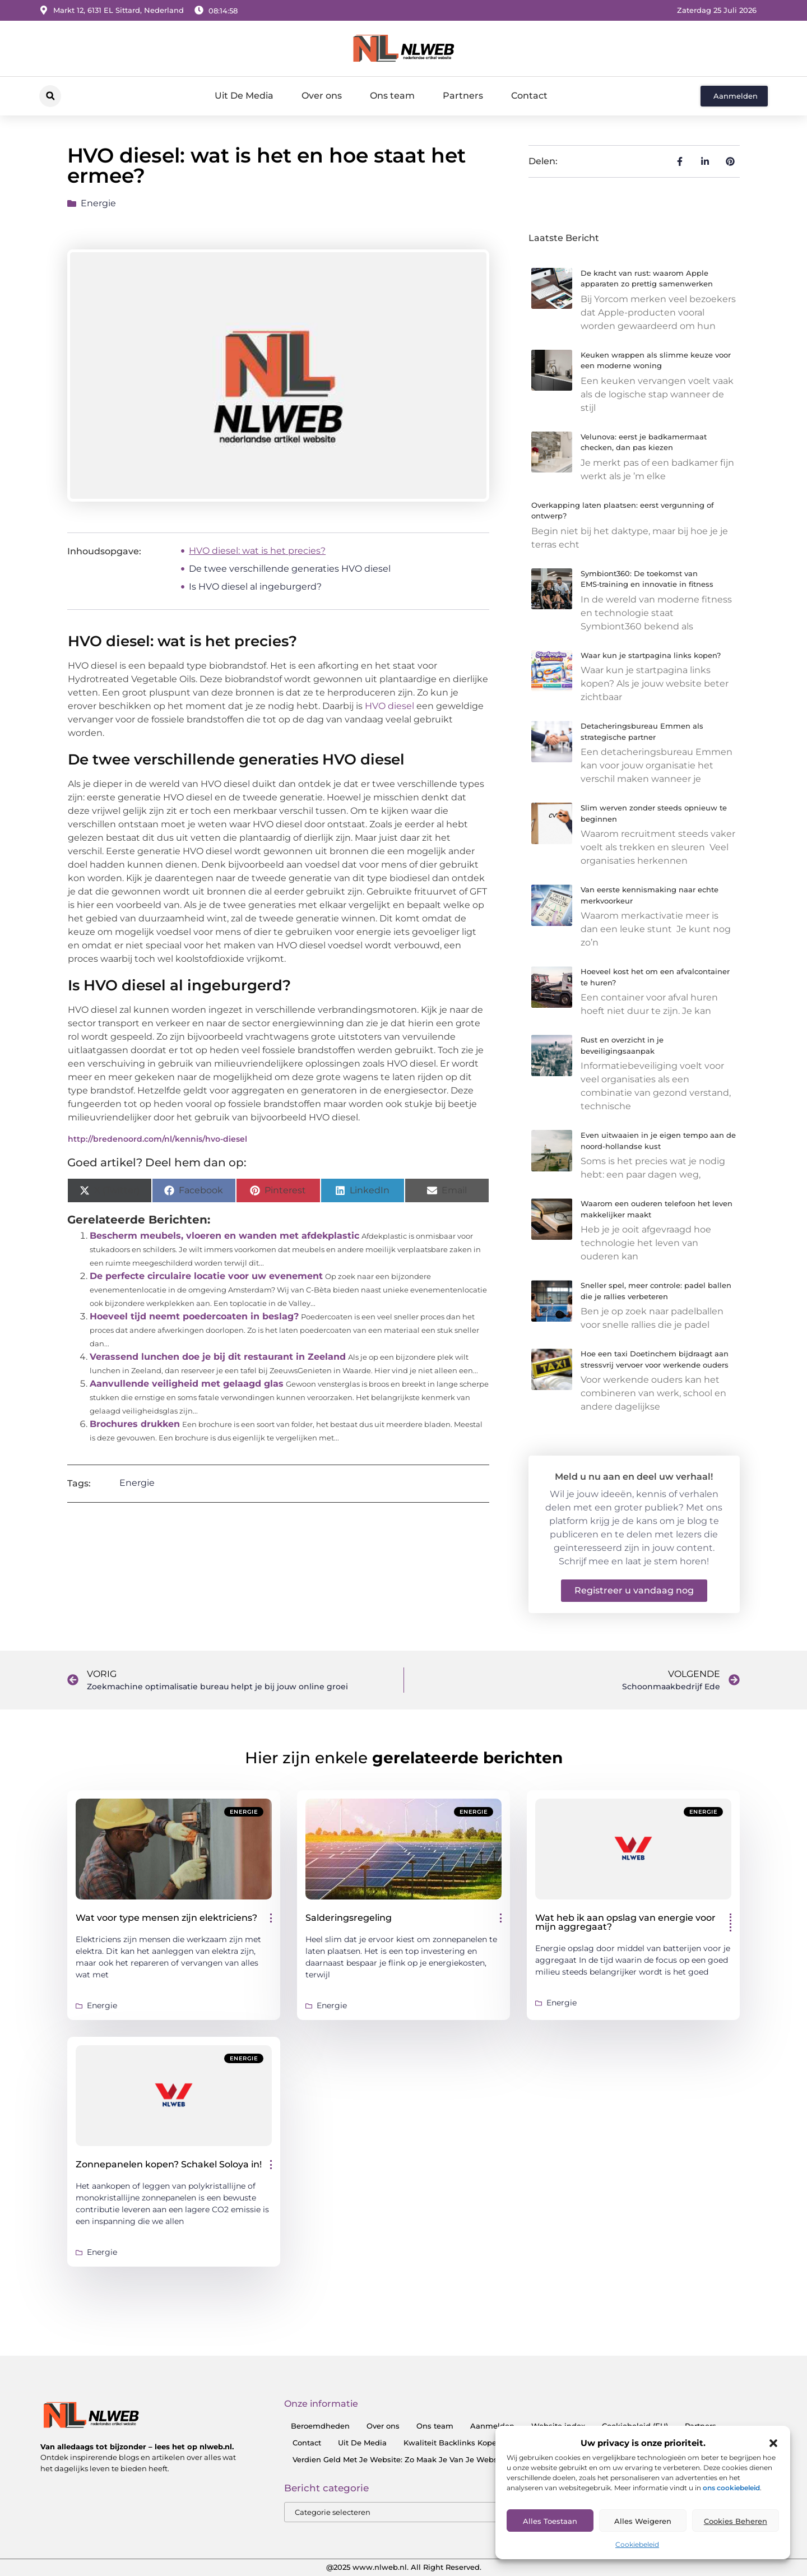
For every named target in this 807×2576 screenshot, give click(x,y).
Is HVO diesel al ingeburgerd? (255, 586)
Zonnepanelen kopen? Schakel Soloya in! (169, 2164)
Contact (529, 95)
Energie (98, 203)
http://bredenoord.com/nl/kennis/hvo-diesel (157, 1139)
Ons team (392, 95)
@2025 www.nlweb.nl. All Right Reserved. (403, 2567)
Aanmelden (492, 2425)
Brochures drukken (135, 1424)
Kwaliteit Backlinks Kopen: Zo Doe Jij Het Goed (492, 2442)
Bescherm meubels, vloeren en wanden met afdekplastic (224, 1235)
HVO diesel (389, 706)
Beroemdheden (320, 2425)
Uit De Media (244, 95)
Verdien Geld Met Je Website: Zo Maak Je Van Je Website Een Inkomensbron (437, 2459)
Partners (463, 95)
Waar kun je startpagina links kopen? (651, 655)
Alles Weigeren (642, 2521)
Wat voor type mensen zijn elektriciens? (166, 1917)
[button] (773, 2443)
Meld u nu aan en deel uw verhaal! (634, 1476)
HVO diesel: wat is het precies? (257, 550)
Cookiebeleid (637, 2544)
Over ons (322, 95)
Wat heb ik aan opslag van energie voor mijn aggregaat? (625, 1922)
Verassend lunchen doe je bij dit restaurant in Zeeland (218, 1356)
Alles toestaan (550, 2521)
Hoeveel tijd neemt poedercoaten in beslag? (194, 1316)
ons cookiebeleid (731, 2488)
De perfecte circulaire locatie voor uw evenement (206, 1276)
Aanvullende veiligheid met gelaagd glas (187, 1383)
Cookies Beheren (735, 2521)
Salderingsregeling (348, 1917)
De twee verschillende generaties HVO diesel (290, 568)
